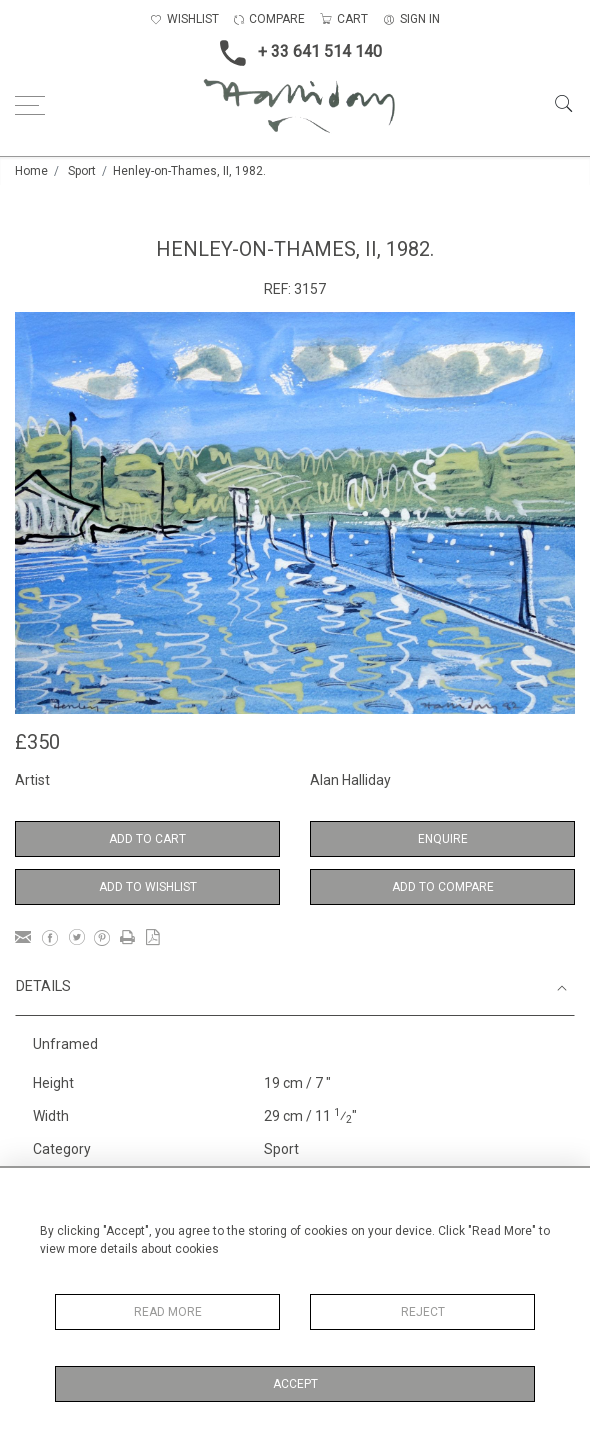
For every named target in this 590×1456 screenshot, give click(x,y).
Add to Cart (147, 839)
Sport (82, 171)
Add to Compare (443, 887)
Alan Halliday (350, 780)
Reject (423, 1312)
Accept (295, 1384)
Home (31, 171)
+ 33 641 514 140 (295, 53)
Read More (168, 1312)
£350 (37, 742)
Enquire (443, 839)
